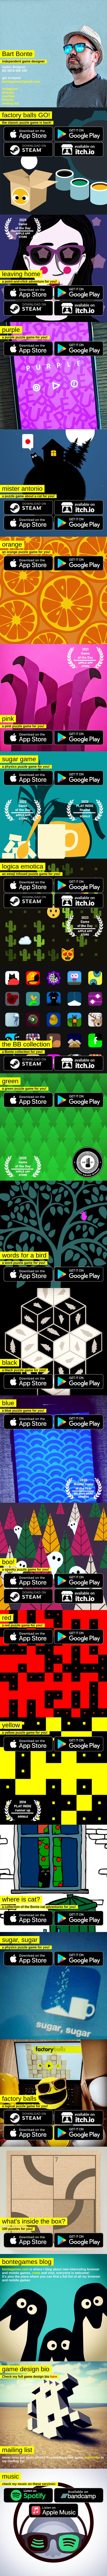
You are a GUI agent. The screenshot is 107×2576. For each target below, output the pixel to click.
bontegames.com (15, 2269)
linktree (8, 99)
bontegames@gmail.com (21, 81)
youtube (8, 96)
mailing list (10, 103)
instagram (9, 89)
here (53, 2376)
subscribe (92, 2457)
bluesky (8, 92)
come (36, 2273)
